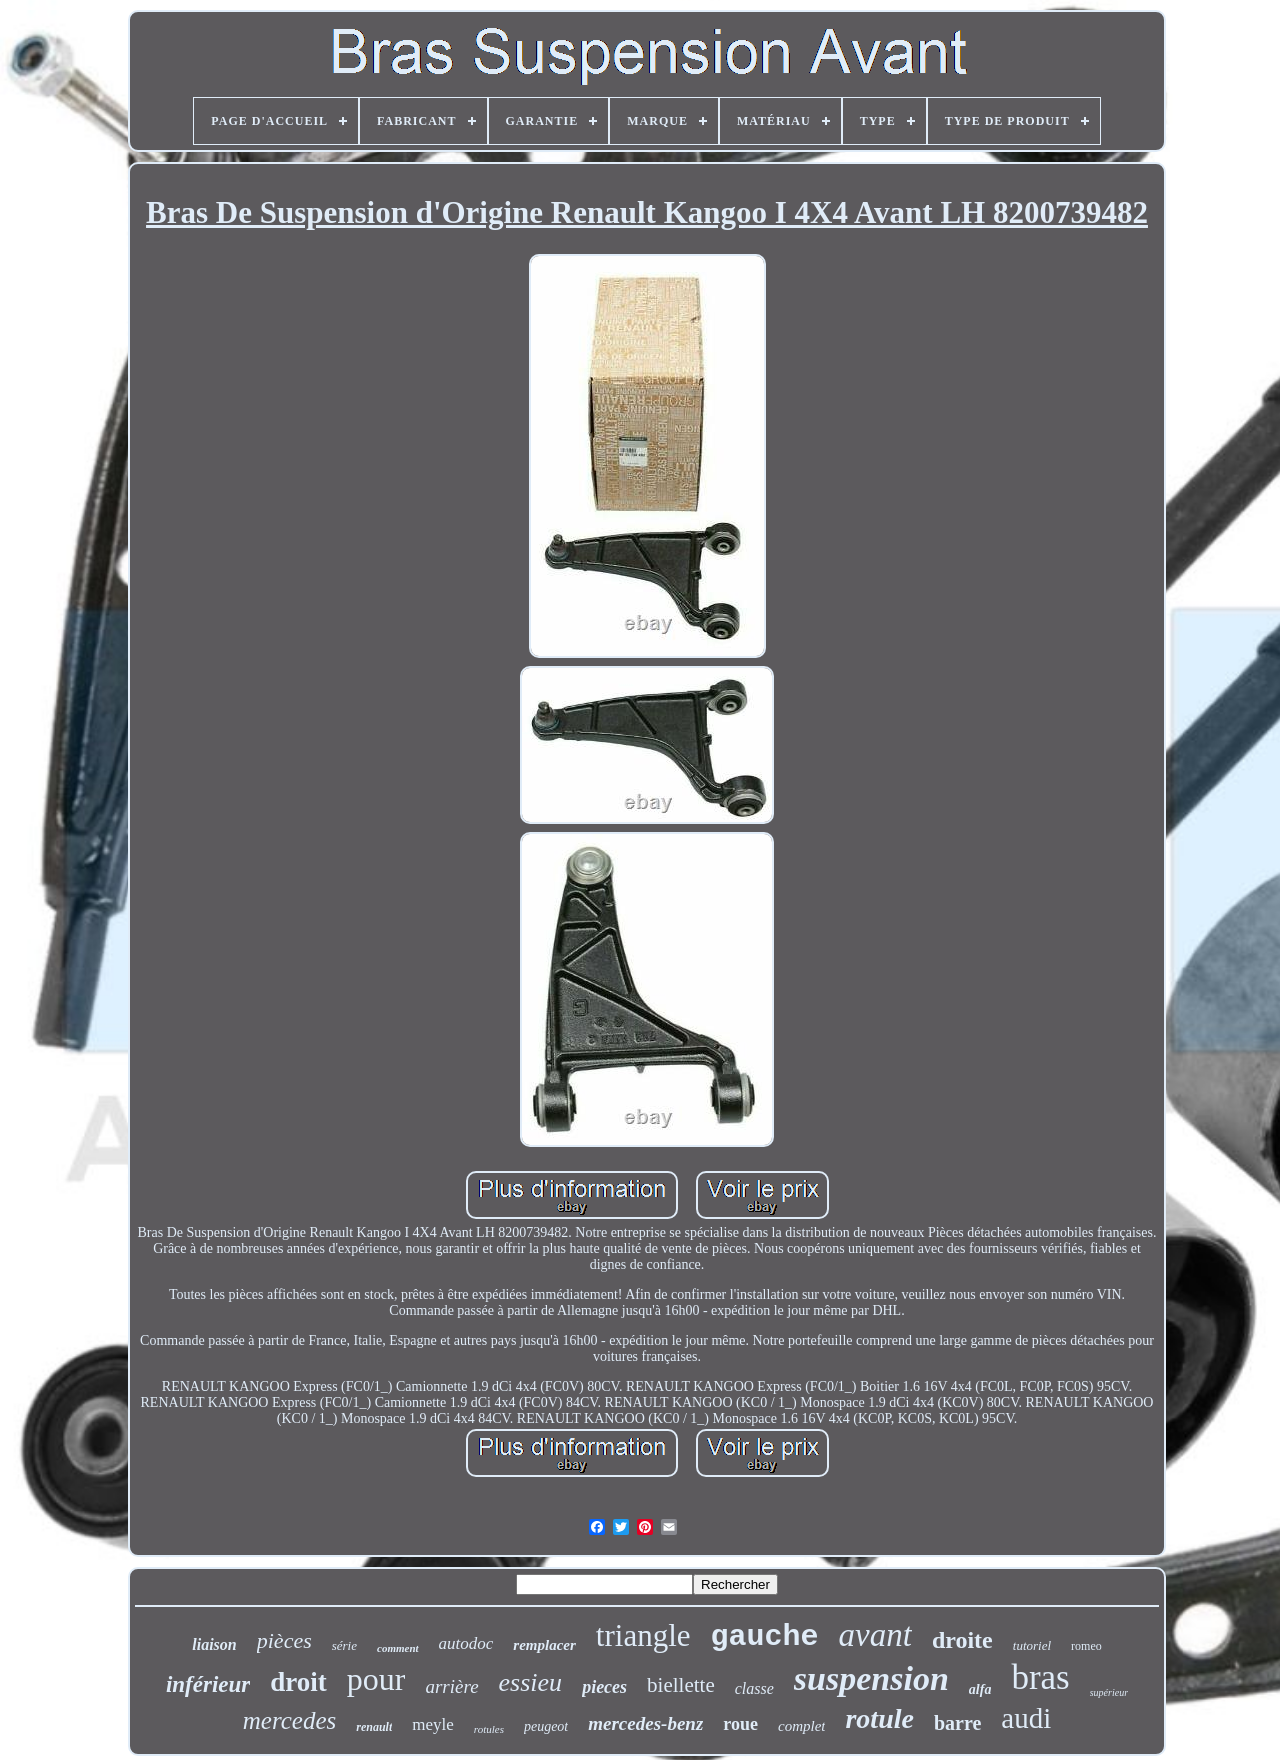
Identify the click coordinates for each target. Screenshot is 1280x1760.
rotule (879, 1718)
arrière (451, 1686)
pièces (284, 1640)
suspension (871, 1678)
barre (957, 1723)
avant (875, 1635)
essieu (531, 1682)
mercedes (289, 1720)
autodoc (466, 1643)
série (344, 1645)
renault (374, 1727)
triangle (643, 1635)
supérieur (1109, 1692)
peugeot (546, 1726)
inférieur (208, 1684)
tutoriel (1032, 1645)
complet (801, 1726)
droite (962, 1640)
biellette (681, 1685)
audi (1026, 1718)
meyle (433, 1724)
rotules (489, 1729)
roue (740, 1724)
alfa (980, 1689)
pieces (604, 1687)
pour (376, 1679)
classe (754, 1688)
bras (1040, 1677)
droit (298, 1682)
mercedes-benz (645, 1723)
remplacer (544, 1645)
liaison (214, 1644)
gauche (765, 1637)
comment (398, 1648)
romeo (1086, 1646)
